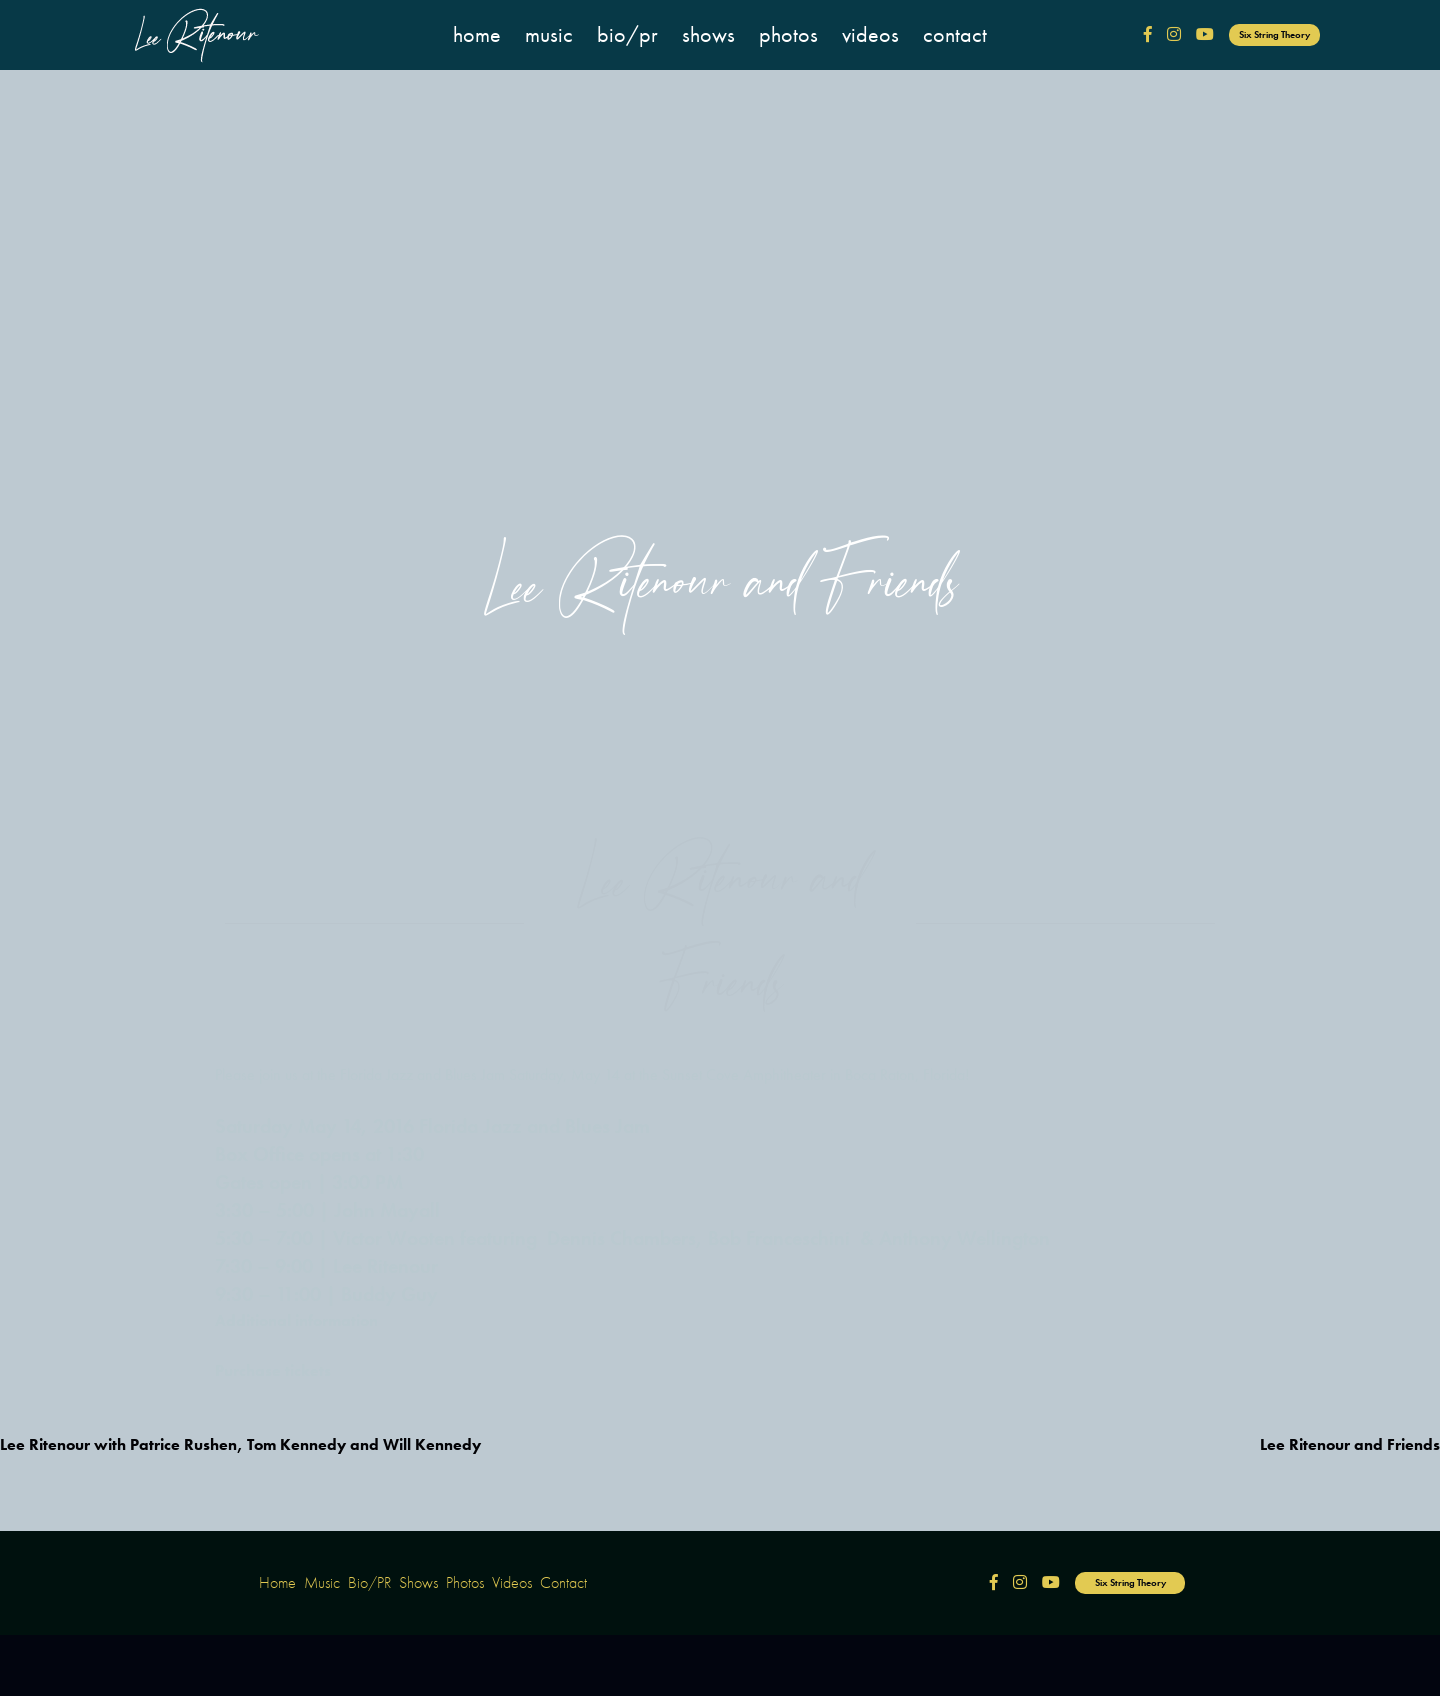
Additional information (296, 1309)
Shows (708, 34)
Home (477, 34)
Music (549, 34)
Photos (788, 34)
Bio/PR (627, 34)
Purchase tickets (273, 1359)
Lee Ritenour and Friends (1350, 1444)
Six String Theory (1274, 34)
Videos (870, 34)
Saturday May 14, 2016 (314, 1115)
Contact (955, 34)
